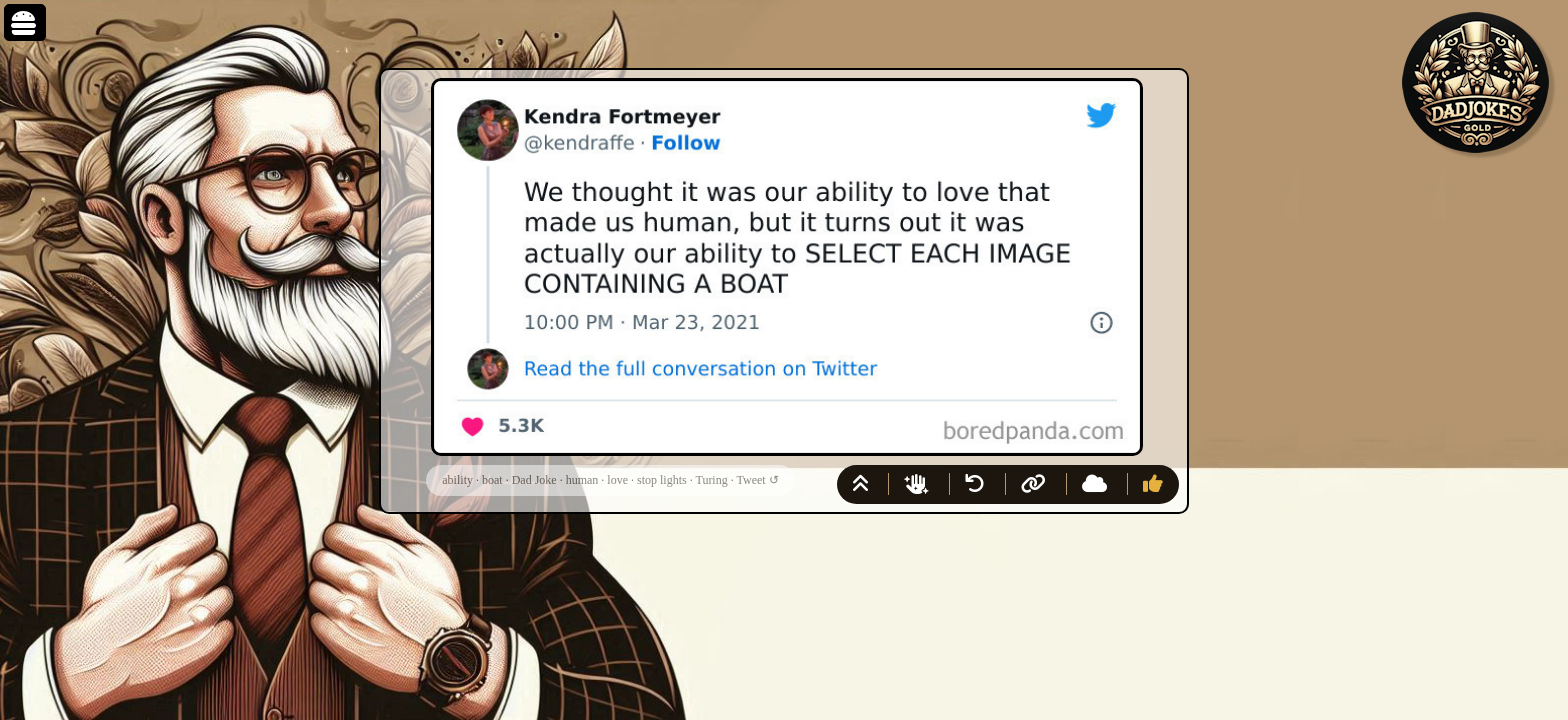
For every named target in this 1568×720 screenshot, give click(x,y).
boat (492, 480)
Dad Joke (534, 480)
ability (457, 480)
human (582, 480)
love (617, 480)
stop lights (662, 480)
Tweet (751, 480)
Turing (711, 480)
